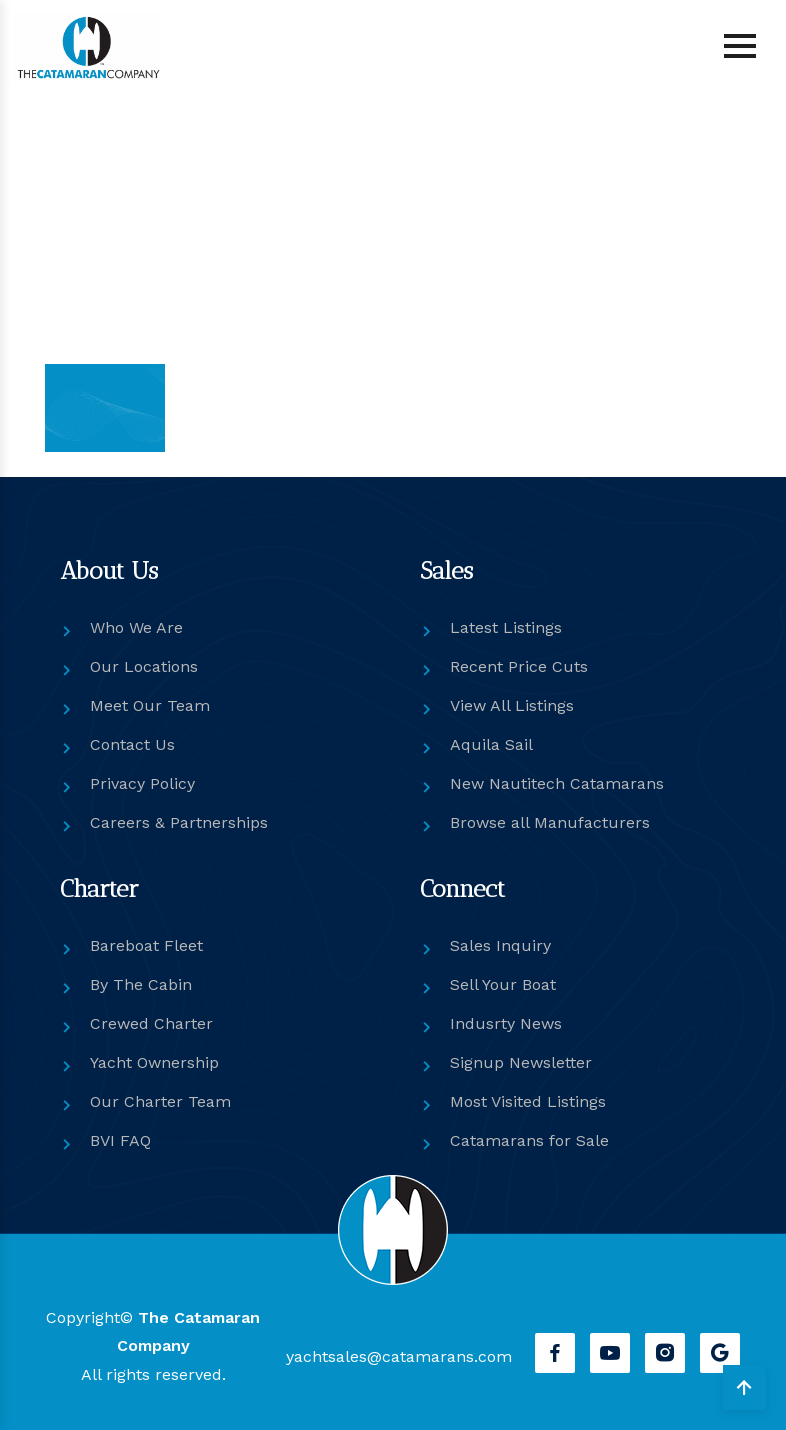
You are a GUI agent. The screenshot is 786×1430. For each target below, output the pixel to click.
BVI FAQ (120, 1140)
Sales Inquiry (500, 945)
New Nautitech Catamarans (557, 783)
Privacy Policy (142, 783)
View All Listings (512, 705)
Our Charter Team (160, 1101)
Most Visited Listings (528, 1101)
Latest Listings (506, 627)
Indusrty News (506, 1023)
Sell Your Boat (503, 984)
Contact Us (132, 744)
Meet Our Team (150, 705)
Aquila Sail (491, 744)
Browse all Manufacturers (550, 822)
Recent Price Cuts (519, 666)
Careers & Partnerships (179, 822)
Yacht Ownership (154, 1062)
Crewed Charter (151, 1023)
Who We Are (136, 627)
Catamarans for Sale (529, 1140)
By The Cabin (141, 984)
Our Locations (144, 666)
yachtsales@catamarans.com (399, 1356)
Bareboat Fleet (146, 945)
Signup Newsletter (521, 1062)
